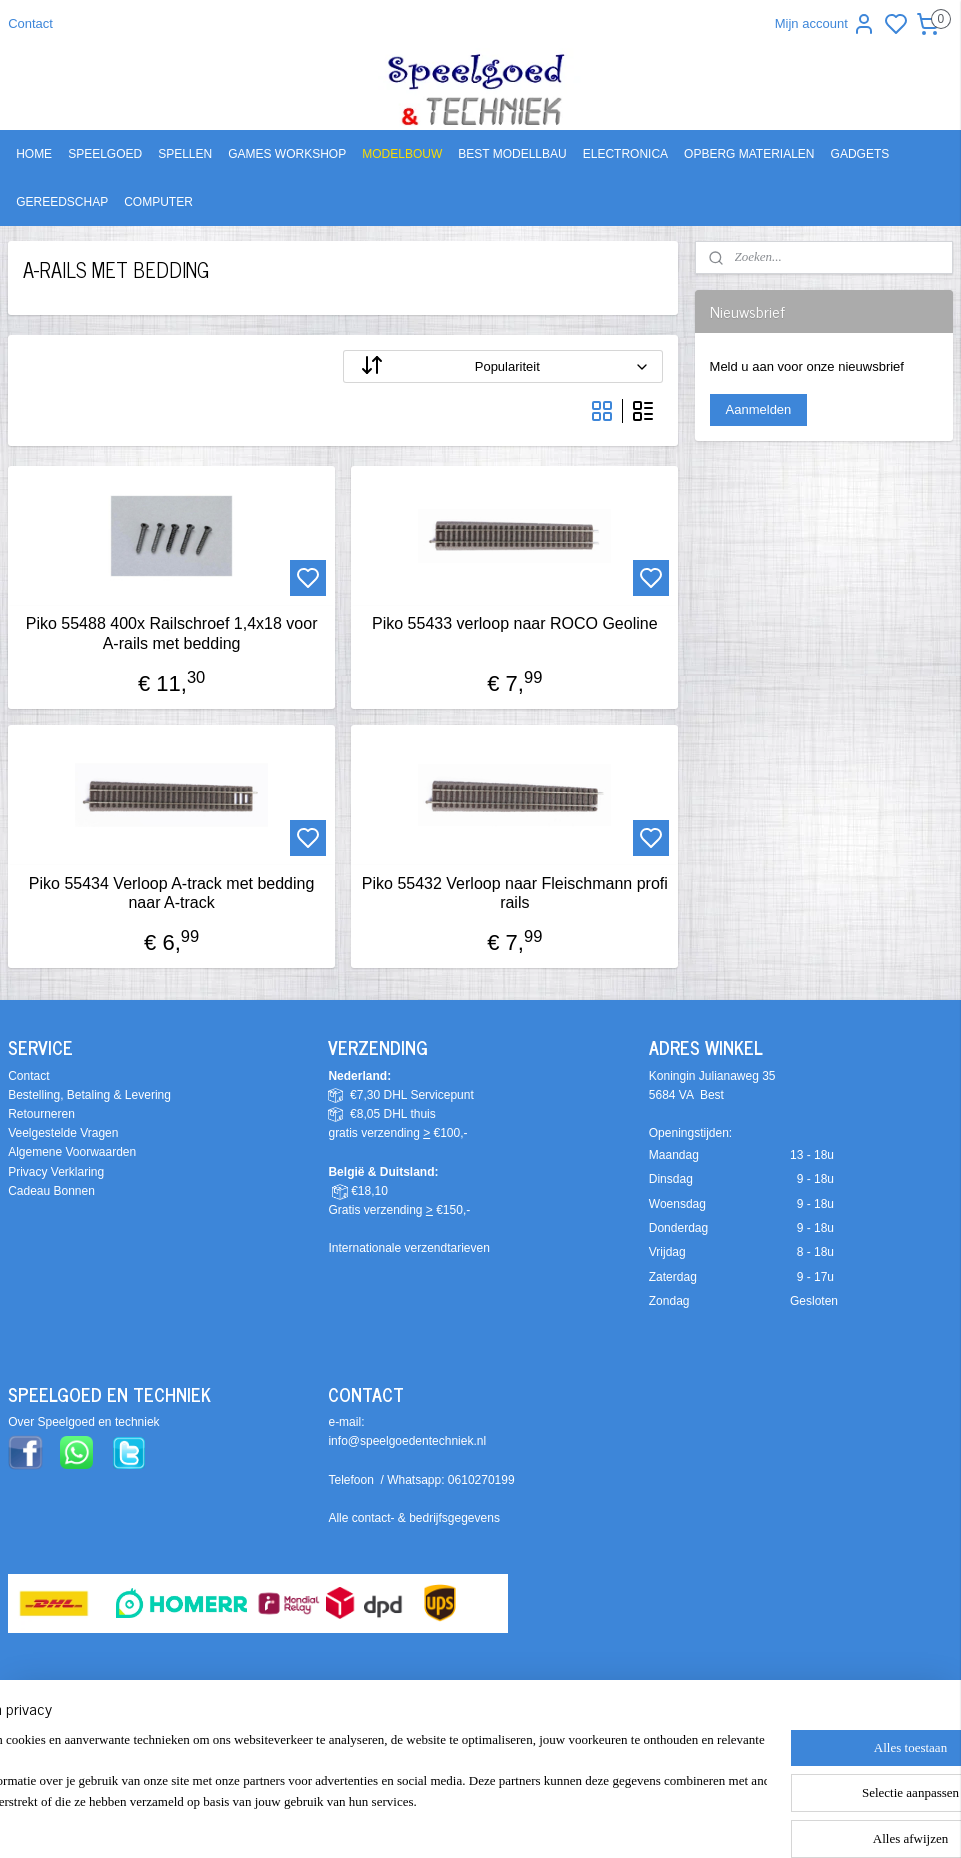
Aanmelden (759, 409)
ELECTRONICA (625, 154)
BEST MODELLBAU (512, 154)
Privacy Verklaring (56, 1172)
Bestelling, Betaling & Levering (89, 1095)
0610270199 (481, 1480)
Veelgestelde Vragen (63, 1133)
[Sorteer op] (503, 366)
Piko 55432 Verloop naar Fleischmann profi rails (515, 893)
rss (602, 1742)
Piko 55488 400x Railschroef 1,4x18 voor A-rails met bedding (172, 633)
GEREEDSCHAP (62, 202)
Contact (30, 23)
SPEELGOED (105, 154)
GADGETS (860, 154)
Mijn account (825, 24)
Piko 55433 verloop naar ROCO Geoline (515, 623)
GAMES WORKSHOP (287, 154)
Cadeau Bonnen (51, 1191)
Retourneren (41, 1114)
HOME (34, 154)
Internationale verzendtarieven (408, 1248)
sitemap (566, 1742)
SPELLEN (185, 154)
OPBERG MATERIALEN (749, 154)
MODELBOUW (402, 154)
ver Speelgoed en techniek (88, 1422)
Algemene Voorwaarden (72, 1152)
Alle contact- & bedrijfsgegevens (413, 1518)
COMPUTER (158, 202)
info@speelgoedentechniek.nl (407, 1441)
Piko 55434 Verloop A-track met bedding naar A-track (172, 893)
